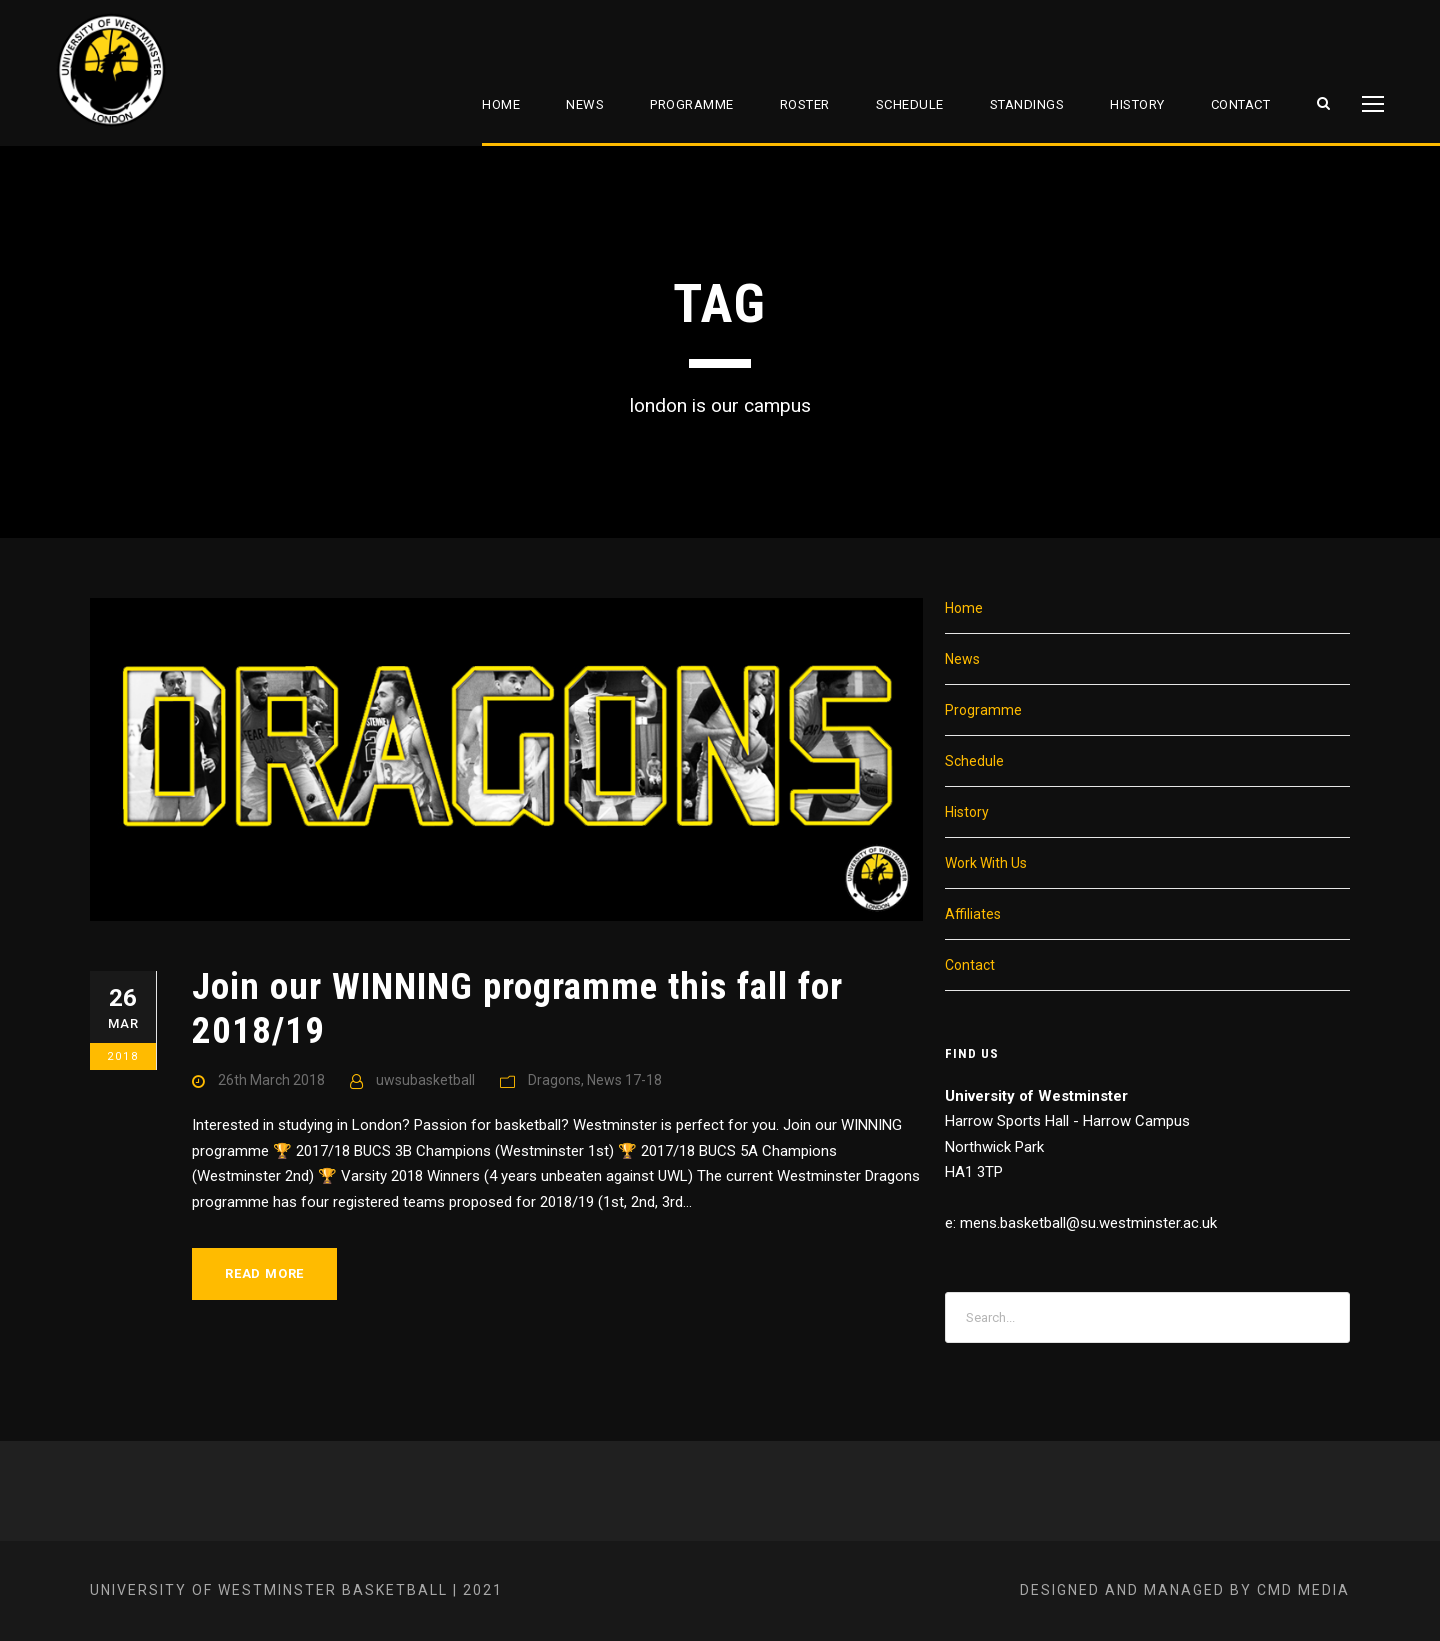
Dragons (554, 1080)
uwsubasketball (425, 1080)
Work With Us (986, 863)
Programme (692, 104)
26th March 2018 (271, 1080)
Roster (805, 104)
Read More (264, 1273)
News (585, 104)
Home (501, 104)
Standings (1027, 104)
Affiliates (973, 914)
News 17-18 (624, 1080)
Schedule (910, 104)
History (1137, 104)
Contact (1241, 104)
